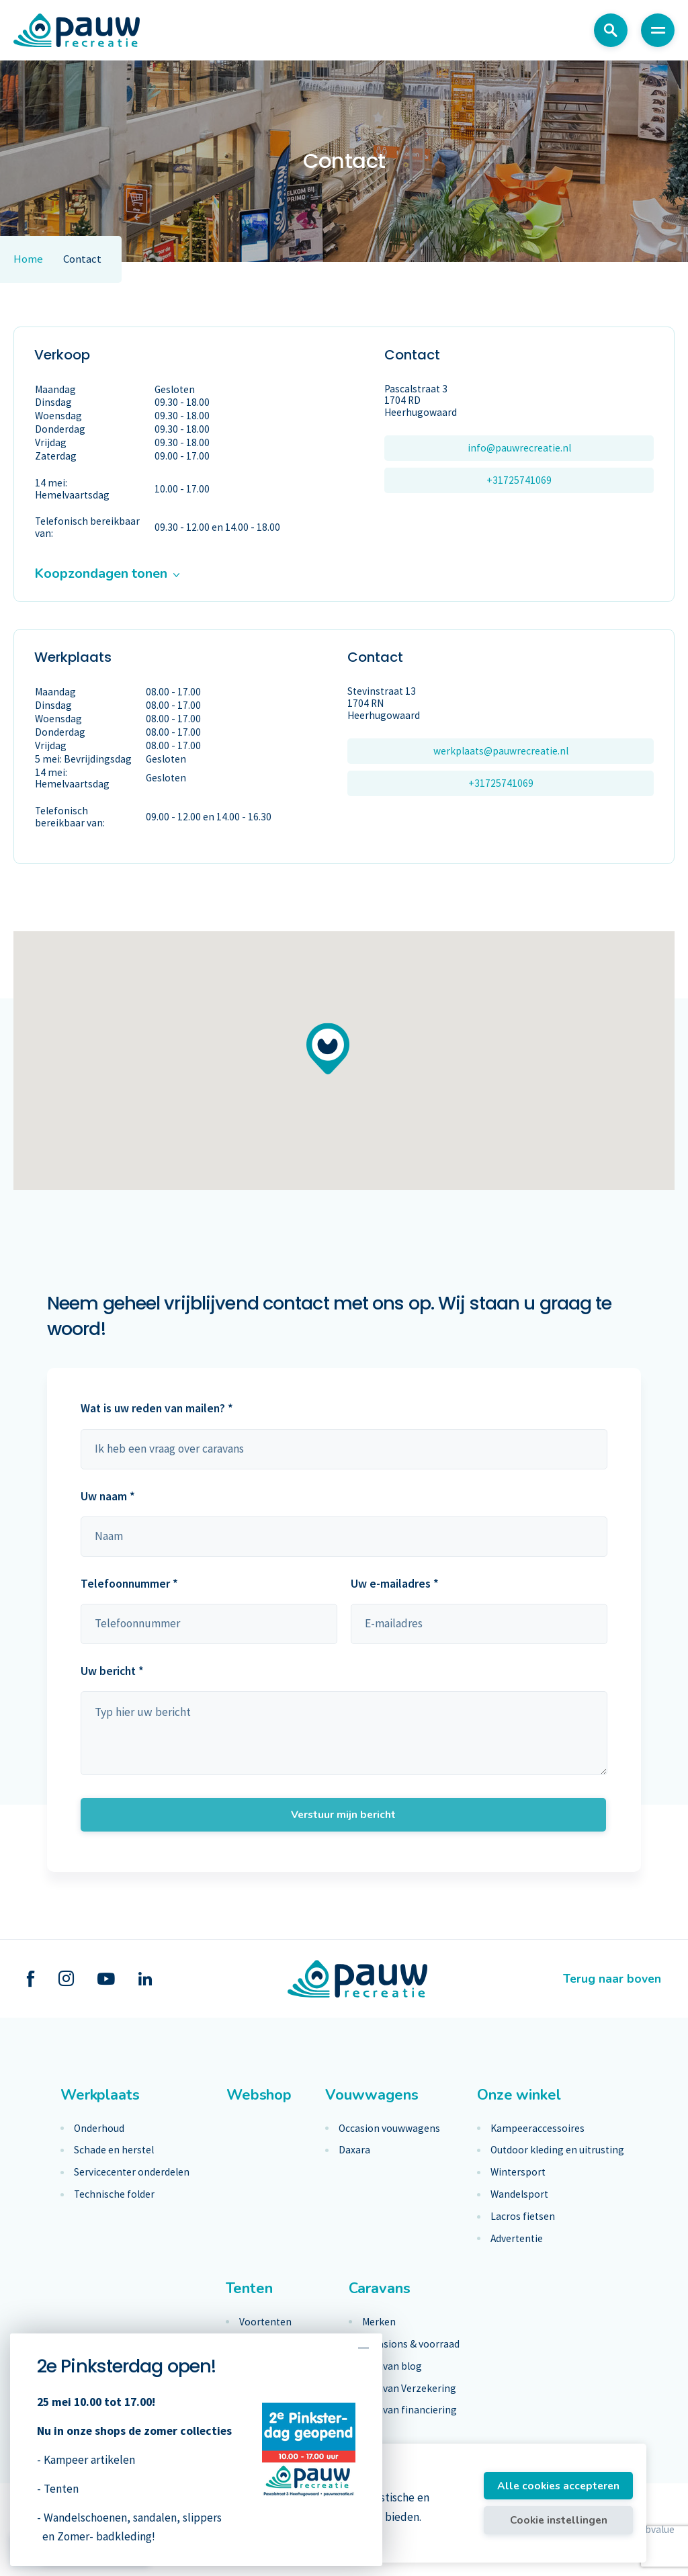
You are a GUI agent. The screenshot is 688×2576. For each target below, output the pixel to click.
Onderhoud (99, 2128)
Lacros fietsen (522, 2216)
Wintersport (518, 2172)
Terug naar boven (612, 1979)
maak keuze (344, 1449)
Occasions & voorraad (411, 2344)
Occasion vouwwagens (389, 2128)
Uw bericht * (112, 1671)
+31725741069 (519, 480)
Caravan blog (392, 2366)
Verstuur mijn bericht (343, 1814)
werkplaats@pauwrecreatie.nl (500, 750)
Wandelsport (519, 2194)
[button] (327, 1048)
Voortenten (265, 2322)
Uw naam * (108, 1496)
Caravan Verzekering (409, 2388)
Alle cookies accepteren (558, 2486)
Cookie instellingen (558, 2520)
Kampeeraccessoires (537, 2128)
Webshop (259, 2095)
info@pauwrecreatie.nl (519, 447)
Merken (379, 2322)
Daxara (354, 2150)
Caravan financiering (409, 2410)
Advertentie (516, 2239)
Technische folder (114, 2194)
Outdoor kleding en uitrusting (557, 2150)
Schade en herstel (114, 2150)
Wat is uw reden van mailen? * (157, 1408)
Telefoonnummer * (129, 1583)
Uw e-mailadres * (395, 1583)
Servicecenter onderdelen (131, 2172)
